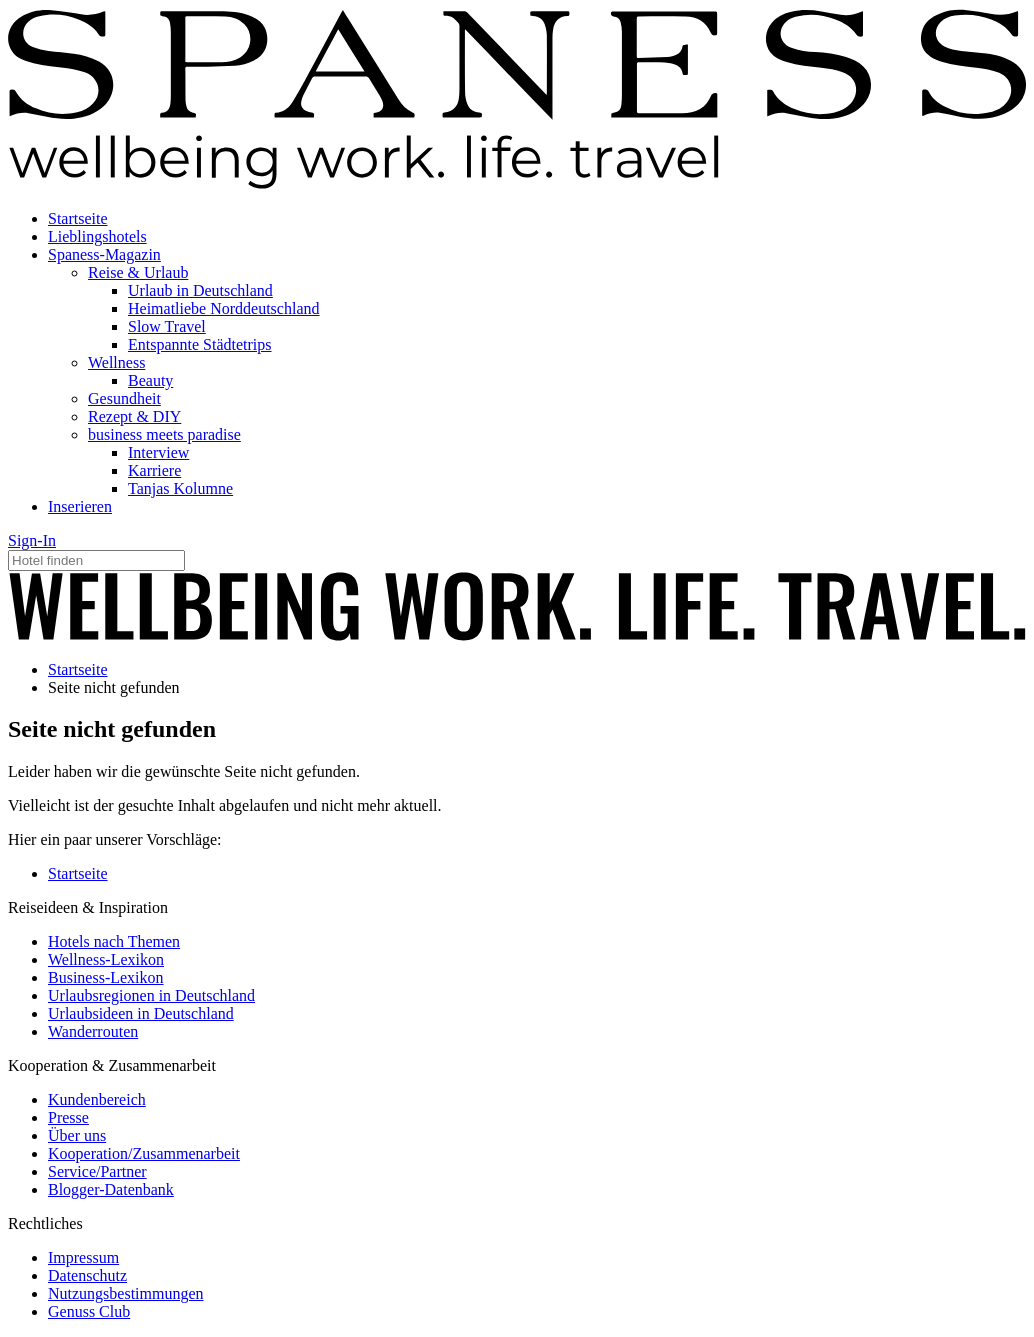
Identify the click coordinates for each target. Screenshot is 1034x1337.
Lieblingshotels (97, 236)
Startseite (78, 218)
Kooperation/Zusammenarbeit (144, 1153)
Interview (158, 452)
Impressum (83, 1257)
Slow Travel (167, 326)
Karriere (154, 470)
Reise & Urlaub (138, 272)
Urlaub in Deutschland (200, 290)
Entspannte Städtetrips (200, 344)
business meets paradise (164, 434)
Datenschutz (87, 1275)
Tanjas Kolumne (180, 488)
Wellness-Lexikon (106, 959)
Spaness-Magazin (104, 254)
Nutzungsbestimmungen (126, 1293)
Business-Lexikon (106, 977)
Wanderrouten (93, 1031)
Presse (68, 1117)
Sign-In (32, 540)
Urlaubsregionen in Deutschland (151, 995)
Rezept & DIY (134, 416)
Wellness (116, 362)
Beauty (150, 380)
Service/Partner (97, 1171)
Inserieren (80, 506)
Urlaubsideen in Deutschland (141, 1013)
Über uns (77, 1135)
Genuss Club (89, 1311)
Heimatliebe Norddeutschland (224, 308)
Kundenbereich (97, 1099)
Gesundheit (124, 398)
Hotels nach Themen (114, 941)
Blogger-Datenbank (111, 1189)
